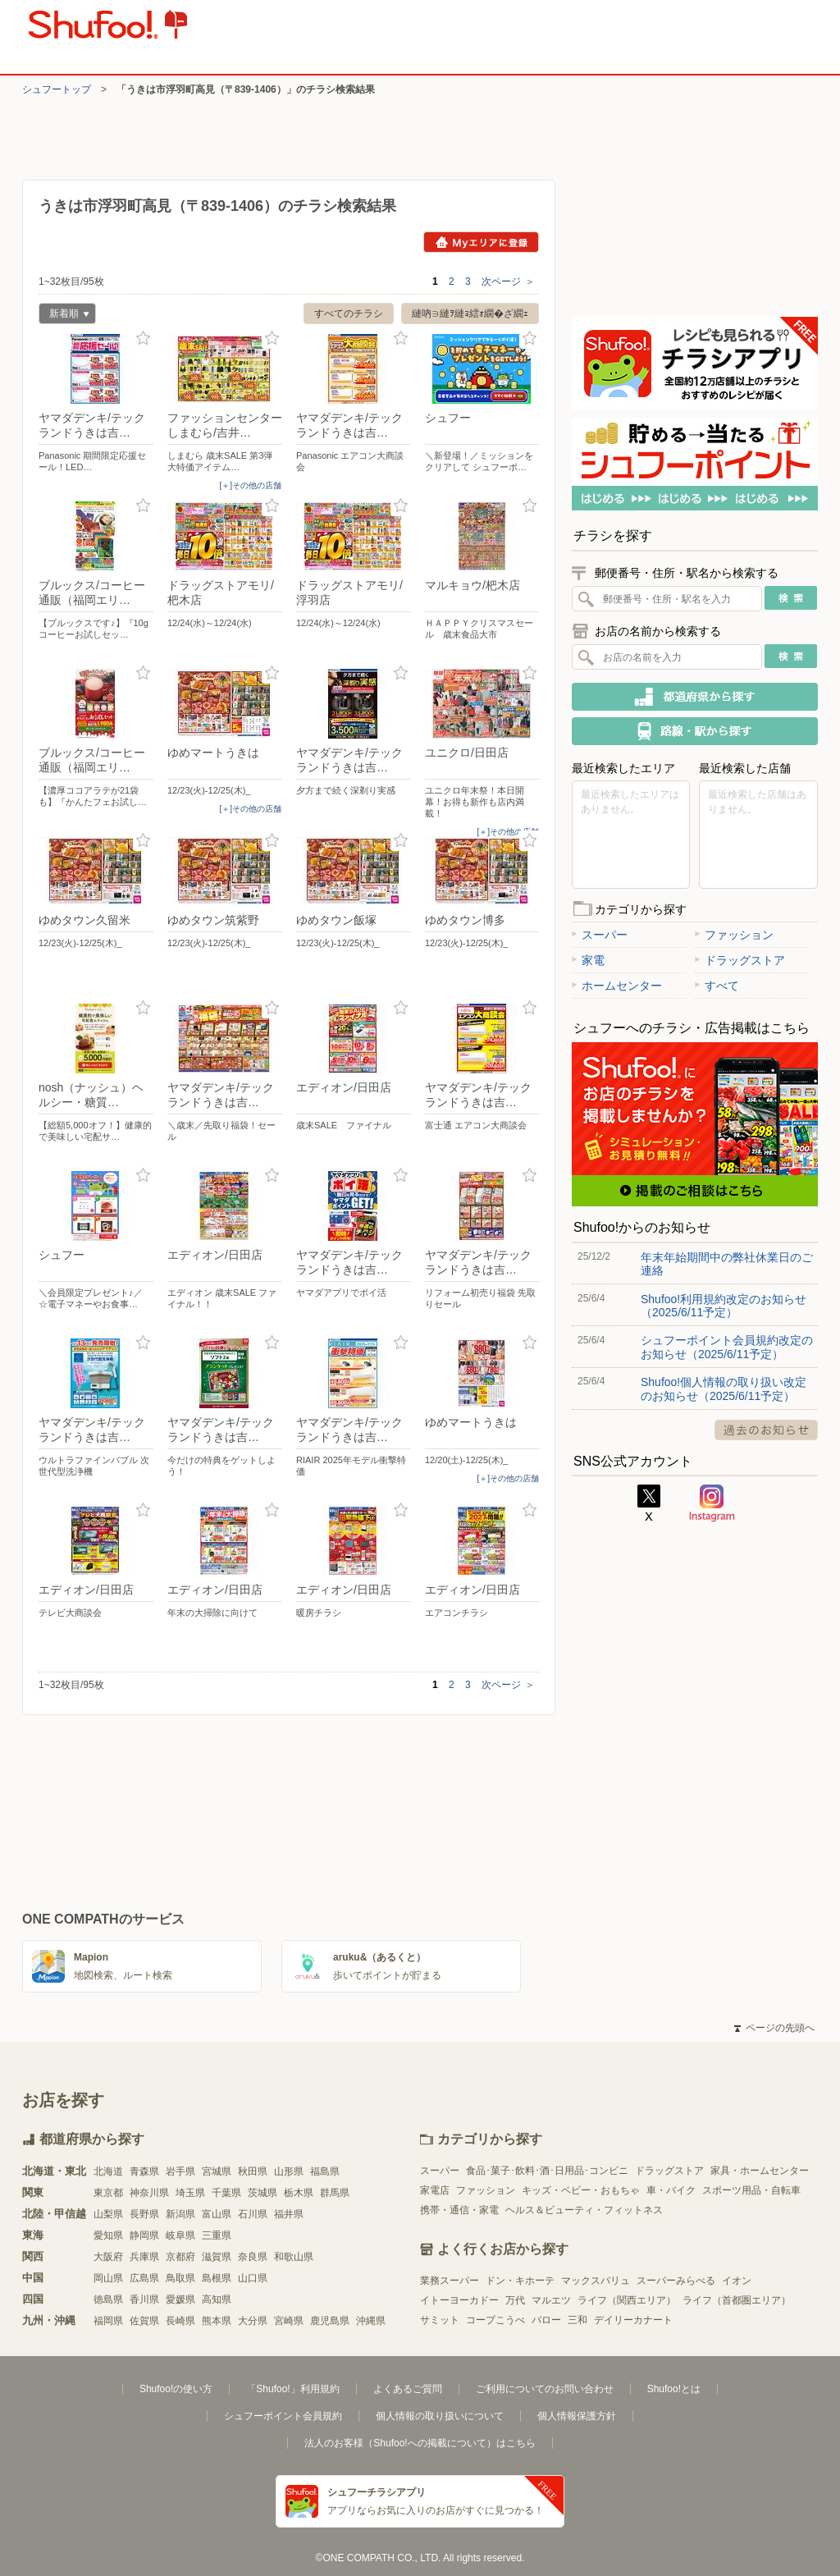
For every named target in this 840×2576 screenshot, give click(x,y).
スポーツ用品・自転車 (751, 2190)
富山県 (216, 2214)
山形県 (289, 2171)
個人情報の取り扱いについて (440, 2416)
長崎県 (180, 2321)
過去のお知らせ (766, 1430)
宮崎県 (289, 2321)
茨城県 (262, 2193)
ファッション (734, 934)
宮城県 (216, 2171)
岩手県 (180, 2171)
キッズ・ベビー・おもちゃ (581, 2190)
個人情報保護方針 (576, 2416)
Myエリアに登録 (481, 242)
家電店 (435, 2190)
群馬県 (334, 2193)
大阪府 (108, 2257)
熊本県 (216, 2321)
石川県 (252, 2214)
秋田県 (252, 2171)
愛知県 (108, 2235)
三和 (577, 2320)
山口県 (252, 2278)
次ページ (508, 281)
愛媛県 (180, 2299)
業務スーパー (449, 2280)
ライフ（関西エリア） (627, 2300)
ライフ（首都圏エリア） (736, 2300)
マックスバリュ (595, 2280)
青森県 (144, 2171)
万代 (515, 2300)
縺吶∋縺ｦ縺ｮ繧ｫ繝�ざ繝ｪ (470, 313)
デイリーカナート (633, 2320)
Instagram (712, 1503)
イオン (736, 2280)
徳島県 (108, 2299)
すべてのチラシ (348, 313)
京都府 (180, 2257)
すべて (717, 985)
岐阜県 (180, 2235)
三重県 (216, 2235)
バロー (546, 2320)
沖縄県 (371, 2321)
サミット (439, 2320)
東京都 (108, 2193)
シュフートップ (56, 89)
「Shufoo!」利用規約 (292, 2389)
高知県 (216, 2299)
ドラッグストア (740, 960)
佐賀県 (144, 2321)
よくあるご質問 (407, 2389)
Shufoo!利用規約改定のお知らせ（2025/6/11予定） (723, 1306)
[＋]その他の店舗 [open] (250, 485)
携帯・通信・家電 (459, 2210)
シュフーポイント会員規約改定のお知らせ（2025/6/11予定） (727, 1347)
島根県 (216, 2278)
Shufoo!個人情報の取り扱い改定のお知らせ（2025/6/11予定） (723, 1388)
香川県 (144, 2299)
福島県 (325, 2171)
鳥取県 (180, 2278)
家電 (588, 960)
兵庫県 (144, 2257)
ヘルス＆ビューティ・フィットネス (584, 2210)
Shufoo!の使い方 (175, 2389)
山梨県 (108, 2214)
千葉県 (226, 2193)
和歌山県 (293, 2257)
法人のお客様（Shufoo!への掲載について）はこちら (419, 2443)
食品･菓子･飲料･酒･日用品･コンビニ (547, 2170)
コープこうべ (495, 2320)
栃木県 (298, 2193)
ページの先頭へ (774, 2028)
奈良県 (252, 2257)
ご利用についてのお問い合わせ (545, 2389)
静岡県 (144, 2235)
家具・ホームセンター (759, 2170)
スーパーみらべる (676, 2280)
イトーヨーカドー (459, 2300)
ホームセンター (617, 985)
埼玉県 (190, 2193)
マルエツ (551, 2300)
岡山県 (108, 2278)
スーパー (600, 934)
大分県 (252, 2321)
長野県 (144, 2214)
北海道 (108, 2171)
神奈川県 (149, 2193)
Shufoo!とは (674, 2389)
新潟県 (180, 2214)
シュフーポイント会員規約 (283, 2416)
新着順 (64, 315)
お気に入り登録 (143, 338)
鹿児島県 (329, 2321)
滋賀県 (216, 2257)
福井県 (289, 2214)
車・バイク (671, 2190)
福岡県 (108, 2321)
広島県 (144, 2278)
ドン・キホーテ (520, 2280)
